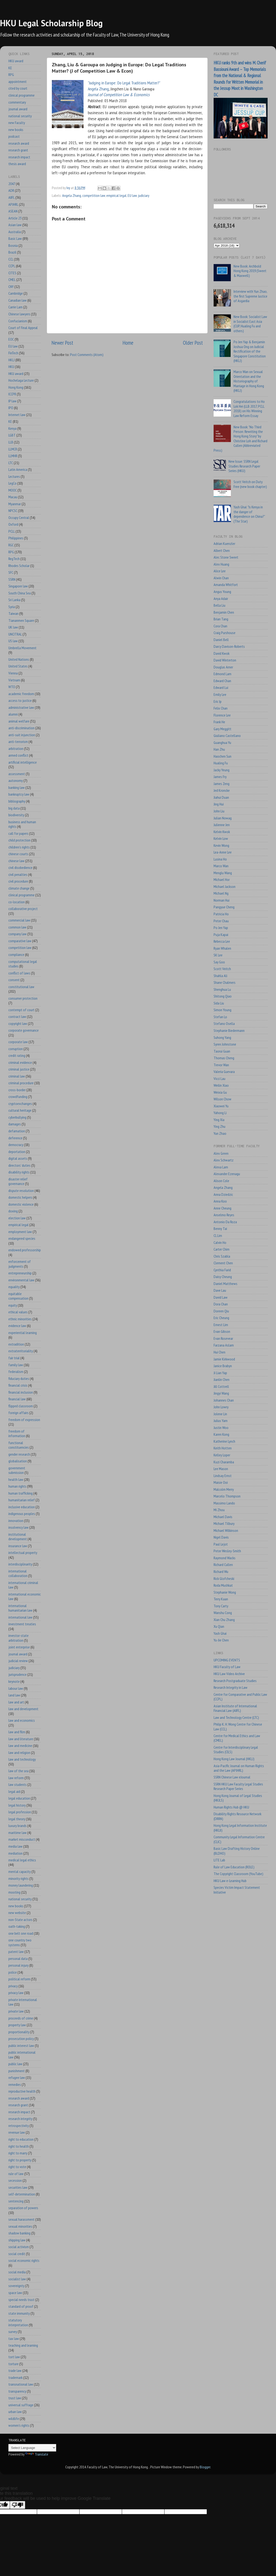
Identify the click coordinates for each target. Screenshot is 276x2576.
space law (15, 2292)
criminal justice (18, 1069)
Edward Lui (221, 687)
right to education (21, 2139)
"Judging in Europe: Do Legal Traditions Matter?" (124, 83)
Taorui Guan (222, 1051)
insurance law (17, 1545)
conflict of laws (19, 973)
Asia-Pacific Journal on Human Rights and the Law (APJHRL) (239, 1768)
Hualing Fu (221, 763)
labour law (15, 1688)
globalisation (17, 1461)
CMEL (12, 279)
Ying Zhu (219, 1126)
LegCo (12, 483)
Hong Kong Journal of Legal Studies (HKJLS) (238, 1798)
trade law (15, 2370)
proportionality (19, 2031)
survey (12, 2331)
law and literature (20, 1738)
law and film (16, 1731)
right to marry (17, 2153)
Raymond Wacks (224, 1557)
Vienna (13, 673)
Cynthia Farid (222, 1269)
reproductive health (22, 2091)
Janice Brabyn (223, 1365)
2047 (11, 183)
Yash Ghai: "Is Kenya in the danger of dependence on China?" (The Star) (249, 514)
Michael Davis (223, 1516)
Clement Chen (223, 1262)
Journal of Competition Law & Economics (119, 94)
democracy (15, 1144)
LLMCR (12, 449)
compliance (16, 954)
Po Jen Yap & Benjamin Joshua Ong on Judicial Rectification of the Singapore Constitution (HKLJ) (250, 351)
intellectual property (22, 1552)
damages (14, 1124)
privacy (13, 1985)
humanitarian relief (21, 1499)
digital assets (17, 1158)
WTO (11, 686)
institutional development (17, 1536)
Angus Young (222, 591)
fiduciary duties (18, 1378)
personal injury (18, 1965)
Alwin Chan (221, 577)
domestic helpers (20, 1197)
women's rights (18, 2425)
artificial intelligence (22, 762)
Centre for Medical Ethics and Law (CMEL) (237, 1738)
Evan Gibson (222, 1331)
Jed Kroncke (222, 790)
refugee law (16, 2077)
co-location (16, 901)
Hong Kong (15, 387)
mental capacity (19, 1871)
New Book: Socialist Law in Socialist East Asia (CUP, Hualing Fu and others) (250, 323)
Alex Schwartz (224, 1160)
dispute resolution (21, 1190)
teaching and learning (23, 2345)
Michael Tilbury (224, 1523)
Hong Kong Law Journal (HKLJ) (234, 1758)
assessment (16, 773)
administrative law (21, 707)
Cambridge (15, 293)
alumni (13, 714)
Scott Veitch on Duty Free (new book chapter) (250, 484)
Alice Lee (220, 570)
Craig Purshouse (224, 632)
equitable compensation (18, 1296)
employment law (20, 1231)
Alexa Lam (221, 1167)
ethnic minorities (20, 1318)
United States (18, 666)
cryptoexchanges (20, 1103)
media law (15, 1846)
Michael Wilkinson (226, 1530)
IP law (12, 401)
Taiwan (13, 613)
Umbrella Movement (22, 647)
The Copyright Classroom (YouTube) (238, 1873)
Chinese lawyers (19, 314)
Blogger (205, 2466)
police (12, 1972)
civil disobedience (20, 867)
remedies (14, 2084)
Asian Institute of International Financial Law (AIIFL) (235, 1708)
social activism (18, 2246)
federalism (15, 1371)
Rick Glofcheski (224, 1578)
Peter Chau (221, 920)
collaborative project (23, 908)
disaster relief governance (18, 1181)
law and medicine (20, 1745)
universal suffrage (20, 2404)
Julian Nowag (223, 818)
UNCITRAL (15, 634)
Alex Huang (221, 564)
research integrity (20, 2118)
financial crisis (17, 1385)
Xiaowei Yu (221, 1106)
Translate (36, 2454)
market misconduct (21, 1839)
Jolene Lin (220, 1413)
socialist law (17, 2279)
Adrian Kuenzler (224, 543)
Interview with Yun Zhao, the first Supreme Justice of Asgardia (250, 296)
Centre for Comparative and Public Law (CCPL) (240, 1696)
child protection (19, 840)
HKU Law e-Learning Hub (230, 1880)
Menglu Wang (223, 872)
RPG (11, 74)
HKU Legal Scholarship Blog (51, 23)
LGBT (12, 435)
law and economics (21, 1720)
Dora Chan (221, 1304)
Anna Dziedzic (223, 1194)
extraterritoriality (20, 1350)
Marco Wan (221, 865)
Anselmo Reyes (224, 1214)
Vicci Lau (219, 1078)
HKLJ (11, 359)
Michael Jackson (224, 886)
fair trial (14, 1357)
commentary (17, 102)
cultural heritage (19, 1110)
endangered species (21, 1238)
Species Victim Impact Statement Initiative (237, 1889)
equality (14, 1286)
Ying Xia (219, 1119)
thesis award (17, 163)
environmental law (21, 1280)
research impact (19, 157)
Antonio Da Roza (225, 1221)
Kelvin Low (221, 838)
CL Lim (218, 1235)
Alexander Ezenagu (227, 1173)
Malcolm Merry (224, 1489)
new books (15, 129)
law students (17, 1784)
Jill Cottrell (221, 1386)
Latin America (17, 469)
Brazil (12, 252)
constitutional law (21, 986)
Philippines (15, 538)
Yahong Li (220, 1112)
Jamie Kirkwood (224, 1359)
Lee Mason (221, 1468)
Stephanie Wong (225, 1592)
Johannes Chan (224, 1400)
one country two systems (19, 1942)
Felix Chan (221, 708)
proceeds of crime (20, 2018)
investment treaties (22, 1624)
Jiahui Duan (221, 797)
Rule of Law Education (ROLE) (234, 1867)
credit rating (16, 1055)
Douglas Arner (223, 667)
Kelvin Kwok (222, 831)
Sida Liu (219, 1003)
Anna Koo (220, 1201)
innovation (15, 1520)
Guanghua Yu (222, 742)
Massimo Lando (224, 1503)
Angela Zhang (98, 89)
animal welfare (18, 721)
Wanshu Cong (223, 1612)
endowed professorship (24, 1249)
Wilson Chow (222, 1099)
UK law (13, 627)
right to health (18, 2146)
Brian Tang (221, 619)
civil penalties (17, 874)
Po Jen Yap (221, 927)
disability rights (19, 1172)
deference (15, 1137)
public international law (22, 2054)
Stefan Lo (220, 1016)
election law (17, 1218)
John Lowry (221, 1406)
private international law (22, 2002)
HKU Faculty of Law (227, 1666)
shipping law (16, 2240)
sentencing (16, 2201)
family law (15, 1364)
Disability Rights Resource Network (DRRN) (237, 1816)
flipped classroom (20, 1405)
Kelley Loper (222, 1455)
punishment (16, 2070)
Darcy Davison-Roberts (229, 646)
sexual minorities (20, 2226)
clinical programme (21, 95)
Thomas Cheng (224, 1057)
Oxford (13, 524)
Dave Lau (220, 1290)
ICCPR (12, 394)
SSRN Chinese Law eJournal (232, 1777)
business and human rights (22, 824)
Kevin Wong (221, 845)
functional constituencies (18, 1445)
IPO (10, 407)
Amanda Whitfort (226, 584)
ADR (11, 190)
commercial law (19, 920)
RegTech (14, 558)
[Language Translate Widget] (32, 2447)
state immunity (19, 2313)
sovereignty (16, 2285)
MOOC (12, 490)
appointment (17, 81)
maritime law (17, 1832)
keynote (14, 1681)
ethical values (18, 1312)
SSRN (11, 579)
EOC (11, 339)
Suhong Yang (222, 1037)
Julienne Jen (222, 824)
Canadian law (17, 300)
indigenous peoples (21, 1513)
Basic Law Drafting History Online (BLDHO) (237, 1850)
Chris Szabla (222, 1256)
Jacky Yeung (221, 769)
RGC (11, 545)
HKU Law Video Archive (229, 1673)
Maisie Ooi (221, 1482)
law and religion (19, 1752)
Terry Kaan (221, 1599)
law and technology (22, 1759)
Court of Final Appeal (23, 327)
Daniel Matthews (225, 1283)
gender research (19, 1454)
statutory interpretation (18, 2322)
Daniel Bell (221, 639)
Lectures (14, 476)
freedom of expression (24, 1419)
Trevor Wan (221, 1064)
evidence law (17, 1325)
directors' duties (19, 1165)
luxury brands (17, 1825)
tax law (13, 2338)
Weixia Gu (220, 1092)
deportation (16, 1151)
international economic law (24, 1596)
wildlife (13, 2418)
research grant (18, 150)
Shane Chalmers (224, 982)
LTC (10, 462)
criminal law (16, 1076)
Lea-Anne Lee (223, 852)
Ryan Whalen (222, 948)
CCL (10, 259)
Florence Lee (222, 715)
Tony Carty (221, 1605)
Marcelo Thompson (227, 1496)
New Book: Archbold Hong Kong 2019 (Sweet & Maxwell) (250, 271)
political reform (19, 1979)
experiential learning (22, 1332)
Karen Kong (221, 1434)
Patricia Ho (221, 913)
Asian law (15, 224)
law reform (16, 1777)
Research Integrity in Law (230, 1687)
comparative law (19, 940)
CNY (11, 286)
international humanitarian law (20, 1608)
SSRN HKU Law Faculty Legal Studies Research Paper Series (238, 1786)
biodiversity (16, 814)
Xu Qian (219, 1626)
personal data (18, 1958)
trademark (15, 2377)
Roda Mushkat (223, 1585)
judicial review (18, 1660)
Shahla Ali (220, 975)
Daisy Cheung (223, 1276)
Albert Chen (222, 550)
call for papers (18, 833)
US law (13, 640)
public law (15, 2063)
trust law (14, 2397)
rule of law (16, 2173)
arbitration (15, 748)
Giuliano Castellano (227, 735)
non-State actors (20, 1919)
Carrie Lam (15, 307)
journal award (17, 108)
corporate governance (23, 1030)
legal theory (16, 1818)
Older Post (193, 342)
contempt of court (21, 1009)
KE (10, 67)
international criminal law (23, 1585)
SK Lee (218, 955)
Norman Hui (221, 900)
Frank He (219, 721)
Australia (14, 231)
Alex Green (221, 1153)
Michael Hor (222, 879)
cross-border (17, 1089)
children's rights (19, 847)
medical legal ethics (22, 1860)
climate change (19, 888)
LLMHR (12, 455)
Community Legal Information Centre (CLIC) (239, 1839)
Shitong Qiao (223, 996)
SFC (10, 572)
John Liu (219, 811)
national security (20, 115)
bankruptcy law (18, 794)
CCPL (11, 265)
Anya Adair (221, 598)
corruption (15, 1048)
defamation (16, 1131)
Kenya (12, 428)
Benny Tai (220, 1228)
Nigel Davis (221, 1537)
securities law (17, 2187)
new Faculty (16, 122)
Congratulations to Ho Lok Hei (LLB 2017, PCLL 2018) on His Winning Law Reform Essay (249, 408)
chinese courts (18, 853)
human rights (17, 1486)
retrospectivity (18, 2125)
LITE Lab (219, 1860)
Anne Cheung (222, 1208)
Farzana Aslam (224, 1345)
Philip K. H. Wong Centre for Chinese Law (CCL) (238, 1726)
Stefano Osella (224, 1023)
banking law (16, 787)
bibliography (16, 801)
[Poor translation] (17, 2505)
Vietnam (14, 680)
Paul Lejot (221, 1544)
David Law (221, 1297)
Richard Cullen (223, 1564)
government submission (16, 1470)
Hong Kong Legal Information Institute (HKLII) (240, 1827)
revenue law (16, 2132)
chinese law (16, 860)
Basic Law (15, 238)
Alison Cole (221, 1180)
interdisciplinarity (20, 1564)
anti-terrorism (18, 741)
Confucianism (17, 320)
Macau (12, 496)
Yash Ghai (220, 1633)
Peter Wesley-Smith (227, 1550)
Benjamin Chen (224, 612)
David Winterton (225, 660)
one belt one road (20, 1933)
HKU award (15, 60)
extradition (16, 1344)
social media (17, 2272)
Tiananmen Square (21, 620)
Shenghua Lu (222, 989)
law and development (23, 1708)
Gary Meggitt (222, 728)
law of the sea (18, 1770)
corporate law (18, 1041)
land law (14, 1695)
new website (17, 1912)
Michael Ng (221, 893)
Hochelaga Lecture (21, 380)
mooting (14, 1892)
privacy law (16, 1992)
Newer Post (62, 342)
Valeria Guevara (224, 1071)
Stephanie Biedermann (229, 1030)
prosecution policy (21, 2038)
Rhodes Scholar (19, 565)
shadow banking (19, 2233)
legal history (17, 1805)
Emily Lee (220, 694)
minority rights (18, 1878)
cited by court (17, 88)
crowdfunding (17, 1096)
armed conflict (18, 755)
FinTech (13, 352)
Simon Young (222, 1009)
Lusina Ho (220, 859)
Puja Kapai (221, 934)
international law (20, 1617)
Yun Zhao (220, 1133)
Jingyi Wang (221, 1393)
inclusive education (21, 1506)
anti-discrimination (21, 727)
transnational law (20, 2384)
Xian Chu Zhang (224, 1619)
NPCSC (12, 510)
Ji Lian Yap (220, 1372)
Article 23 (15, 218)
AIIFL (11, 197)
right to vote (17, 2166)
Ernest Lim (221, 1324)
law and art (16, 1702)
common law (17, 927)
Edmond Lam (222, 673)
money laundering (20, 1885)
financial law (17, 1399)
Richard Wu (221, 1571)
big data (14, 808)
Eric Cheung (221, 1317)
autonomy (15, 780)
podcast (14, 136)
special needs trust (21, 2299)
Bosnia (13, 245)
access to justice (20, 700)
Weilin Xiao (221, 1085)
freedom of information (16, 1433)
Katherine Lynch (224, 1441)
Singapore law (18, 586)
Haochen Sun (222, 756)
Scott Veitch (222, 968)
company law (17, 933)
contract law (17, 1016)
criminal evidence (20, 1062)
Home (128, 342)
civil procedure (18, 881)
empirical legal (116, 195)
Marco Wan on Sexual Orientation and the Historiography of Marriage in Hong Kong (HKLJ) (249, 381)
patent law (16, 1951)
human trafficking (20, 1493)
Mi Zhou (219, 1509)
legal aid (14, 1791)
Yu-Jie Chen (221, 1640)
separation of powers (23, 2207)
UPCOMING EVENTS (227, 1660)
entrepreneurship (20, 1273)
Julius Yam (221, 1420)
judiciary (143, 195)
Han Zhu (219, 749)
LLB (10, 442)
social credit (16, 2253)
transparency (17, 2391)
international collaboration (17, 1573)
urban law (15, 2411)
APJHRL (13, 204)
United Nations (18, 659)
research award (18, 143)
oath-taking (16, 1926)
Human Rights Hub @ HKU (231, 1807)
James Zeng (221, 783)
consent (14, 979)
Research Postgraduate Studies (235, 1680)
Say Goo (219, 962)
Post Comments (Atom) (86, 354)
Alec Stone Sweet (226, 557)
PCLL (11, 531)
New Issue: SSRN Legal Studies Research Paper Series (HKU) (244, 466)
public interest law (21, 2045)
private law (16, 2011)
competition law (93, 195)
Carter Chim (221, 1249)
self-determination (21, 2194)
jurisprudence (17, 1674)
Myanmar (14, 503)
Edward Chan (222, 680)
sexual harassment (21, 2219)
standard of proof (20, 2306)
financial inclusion (20, 1392)
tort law (14, 2356)
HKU (11, 366)
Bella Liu (219, 605)
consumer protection (22, 998)
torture (13, 2363)
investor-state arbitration (18, 1637)
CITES (12, 272)
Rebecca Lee (222, 941)
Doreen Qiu (221, 1311)
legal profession (19, 1811)
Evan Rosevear (223, 1338)
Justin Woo (221, 1427)
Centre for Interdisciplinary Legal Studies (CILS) (236, 1749)
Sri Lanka (14, 599)
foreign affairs (18, 1412)
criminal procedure (21, 1082)
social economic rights (23, 2260)
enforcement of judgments (19, 1263)
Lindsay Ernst (223, 1475)
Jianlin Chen (221, 1379)
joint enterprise (19, 1647)
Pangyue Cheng (224, 906)
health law (15, 1479)
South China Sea (19, 593)
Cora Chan (220, 626)
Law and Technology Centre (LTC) (236, 1717)
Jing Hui (219, 804)
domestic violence (21, 1204)
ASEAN (13, 211)
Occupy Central (18, 517)
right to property (19, 2160)
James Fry (220, 776)
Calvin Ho (220, 1242)
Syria (11, 606)
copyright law (17, 1023)
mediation (15, 1853)
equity (12, 1305)
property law (17, 2024)
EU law (132, 195)
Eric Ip (218, 701)
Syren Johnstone (225, 1044)
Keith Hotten (223, 1448)
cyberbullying (17, 1117)
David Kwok (221, 653)
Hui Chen (219, 1352)
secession (15, 2180)
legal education (19, 1798)
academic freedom (21, 693)
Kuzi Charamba (224, 1462)
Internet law (16, 414)
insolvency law (18, 1527)
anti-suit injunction (21, 734)
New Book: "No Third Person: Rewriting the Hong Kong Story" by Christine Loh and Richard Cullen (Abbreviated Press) (240, 438)
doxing (13, 1211)
